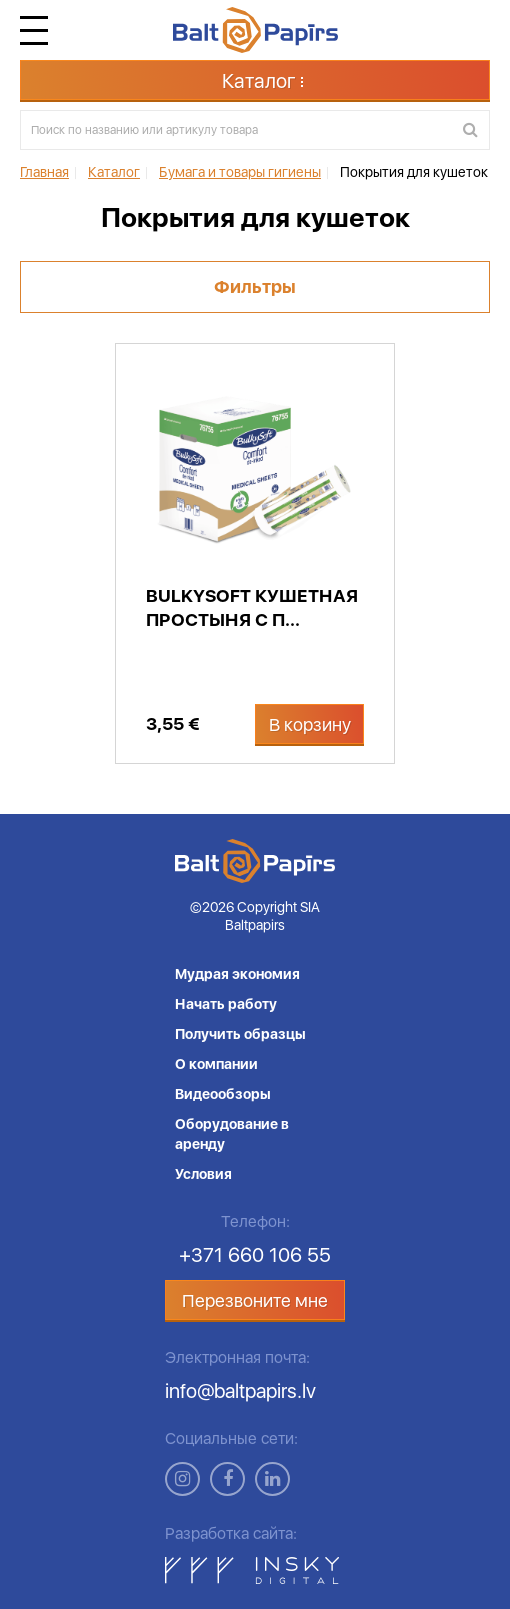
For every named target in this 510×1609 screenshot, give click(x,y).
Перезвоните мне (255, 1300)
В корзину (310, 724)
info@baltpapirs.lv (240, 1391)
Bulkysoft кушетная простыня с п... (252, 607)
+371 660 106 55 (255, 1255)
